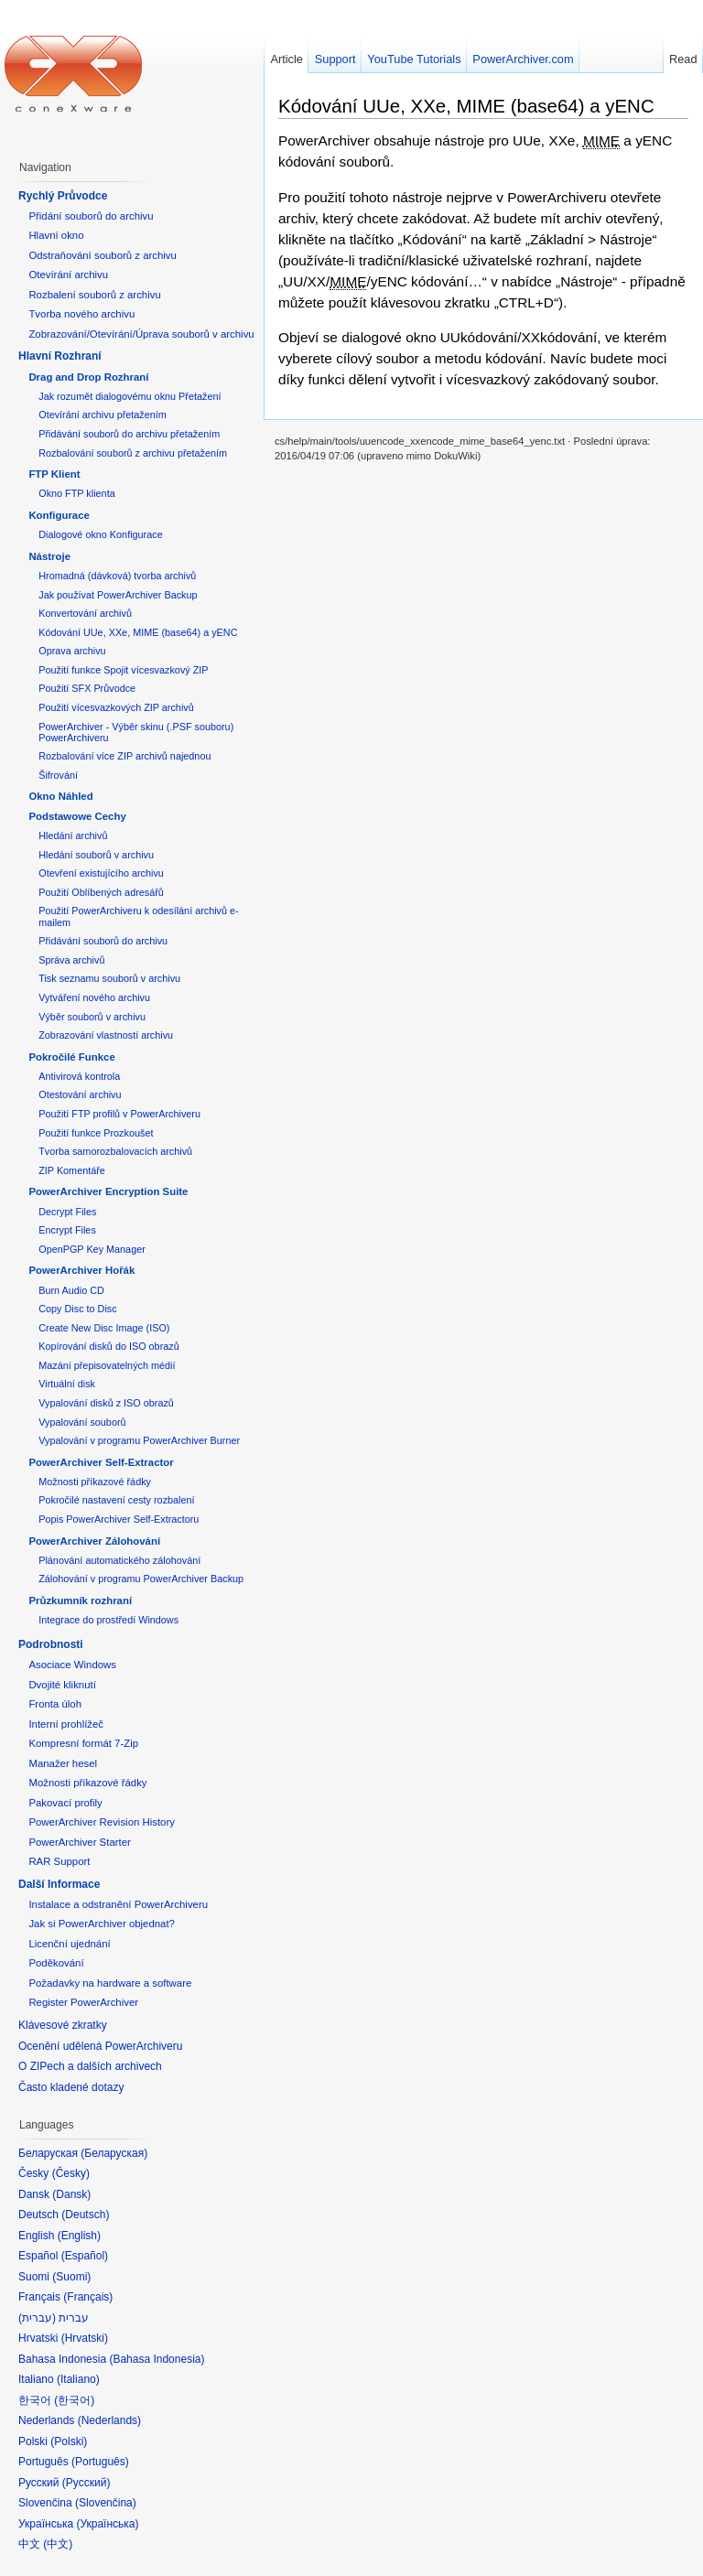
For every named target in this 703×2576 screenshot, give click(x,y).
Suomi (71, 2276)
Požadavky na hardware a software (109, 1983)
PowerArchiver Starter (79, 1842)
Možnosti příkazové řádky (94, 1481)
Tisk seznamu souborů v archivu (109, 978)
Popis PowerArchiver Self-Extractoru (118, 1519)
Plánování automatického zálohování (119, 1560)
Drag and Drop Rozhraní (88, 377)
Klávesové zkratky (62, 2025)
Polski (68, 2441)
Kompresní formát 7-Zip (83, 1743)
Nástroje (49, 556)
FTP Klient (54, 474)
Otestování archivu (79, 1094)
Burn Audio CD (71, 1290)
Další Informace (59, 1884)
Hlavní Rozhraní (60, 356)
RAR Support (59, 1861)
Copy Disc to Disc (77, 1308)
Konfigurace (58, 515)
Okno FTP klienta (76, 493)
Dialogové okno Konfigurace (100, 534)
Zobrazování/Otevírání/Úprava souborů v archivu (141, 334)
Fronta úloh (54, 1703)
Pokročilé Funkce (71, 1056)
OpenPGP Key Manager (92, 1249)
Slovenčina (106, 2502)
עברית (37, 2318)
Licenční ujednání (69, 1943)
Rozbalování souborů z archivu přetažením (132, 452)
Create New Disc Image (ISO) (103, 1327)
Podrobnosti (50, 1644)
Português (100, 2461)
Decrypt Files (67, 1211)
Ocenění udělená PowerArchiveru (100, 2046)
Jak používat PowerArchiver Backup (117, 594)
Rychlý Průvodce (62, 195)
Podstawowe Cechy (76, 816)
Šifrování (58, 775)
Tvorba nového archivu (81, 313)
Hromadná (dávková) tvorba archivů (117, 575)
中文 (58, 2544)
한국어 (74, 2400)
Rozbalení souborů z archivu (94, 294)
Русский (86, 2482)
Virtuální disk (66, 1383)
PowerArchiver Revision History (101, 1821)
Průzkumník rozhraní (80, 1600)
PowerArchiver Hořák (81, 1270)
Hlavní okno (55, 235)
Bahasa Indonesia (156, 2359)
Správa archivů (71, 959)
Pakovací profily (65, 1802)
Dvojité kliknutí (61, 1684)
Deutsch (85, 2214)
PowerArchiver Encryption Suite (108, 1191)
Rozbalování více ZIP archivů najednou (124, 755)
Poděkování (55, 1962)
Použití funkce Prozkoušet (95, 1132)
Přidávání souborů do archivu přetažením (129, 433)
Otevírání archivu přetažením (102, 414)
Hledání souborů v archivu (96, 854)
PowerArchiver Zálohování (94, 1541)
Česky (71, 2173)
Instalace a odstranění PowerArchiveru (118, 1904)
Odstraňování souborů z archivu (102, 255)
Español (84, 2255)
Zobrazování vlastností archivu (105, 1034)
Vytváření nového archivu (94, 997)
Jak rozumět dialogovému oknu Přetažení (129, 396)
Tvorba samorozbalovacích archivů (115, 1151)
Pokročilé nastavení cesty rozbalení (116, 1499)
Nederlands (109, 2420)
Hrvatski (84, 2338)
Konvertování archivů (85, 613)
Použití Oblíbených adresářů (101, 892)
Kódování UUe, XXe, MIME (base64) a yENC (466, 105)
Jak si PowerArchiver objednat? (101, 1923)
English (79, 2235)
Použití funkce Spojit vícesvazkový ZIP (123, 669)
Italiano (78, 2379)
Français (88, 2296)
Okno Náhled (60, 796)
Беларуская (114, 2153)
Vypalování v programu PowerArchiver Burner (139, 1440)
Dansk (71, 2194)
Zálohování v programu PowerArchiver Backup (140, 1578)
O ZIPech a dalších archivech (90, 2066)
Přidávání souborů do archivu (103, 940)
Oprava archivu (71, 650)
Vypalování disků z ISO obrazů (106, 1402)
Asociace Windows (72, 1664)
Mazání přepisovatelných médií (106, 1365)
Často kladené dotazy (71, 2087)
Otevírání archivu (68, 274)
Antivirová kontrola (79, 1076)
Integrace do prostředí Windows (108, 1619)
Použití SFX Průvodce (86, 688)
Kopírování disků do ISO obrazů (108, 1346)
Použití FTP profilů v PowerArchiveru (119, 1113)
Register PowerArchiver (83, 2002)
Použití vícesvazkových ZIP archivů (116, 707)
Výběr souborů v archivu (92, 1016)
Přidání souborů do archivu (90, 215)
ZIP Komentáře (71, 1170)
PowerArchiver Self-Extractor (100, 1462)
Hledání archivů (72, 835)
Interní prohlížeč (65, 1724)
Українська (107, 2523)
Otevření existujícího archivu (101, 873)
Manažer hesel (62, 1763)
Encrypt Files (67, 1229)
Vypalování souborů (81, 1422)
